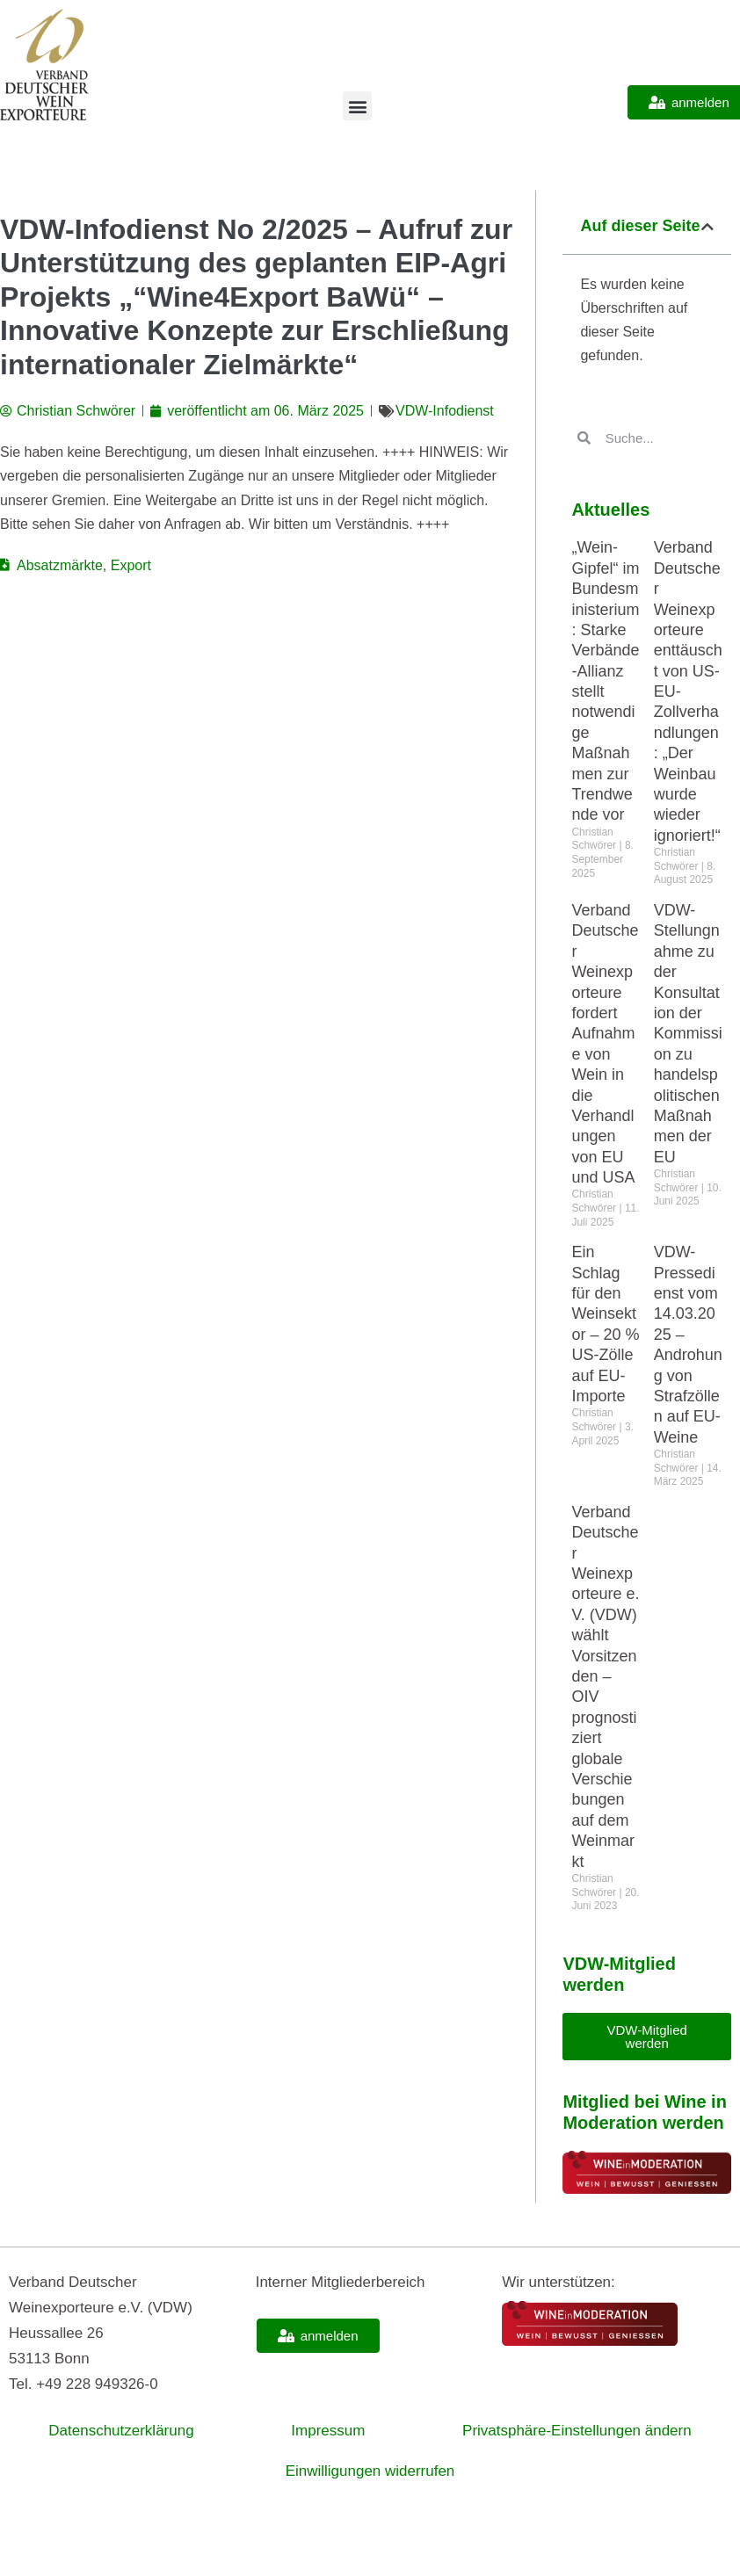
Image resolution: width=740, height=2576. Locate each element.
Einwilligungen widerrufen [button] (370, 2471)
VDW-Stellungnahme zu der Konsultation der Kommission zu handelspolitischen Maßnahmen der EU (688, 1033)
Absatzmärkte (60, 565)
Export (131, 565)
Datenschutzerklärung (120, 2430)
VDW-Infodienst (444, 410)
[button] (357, 105)
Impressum (328, 2430)
